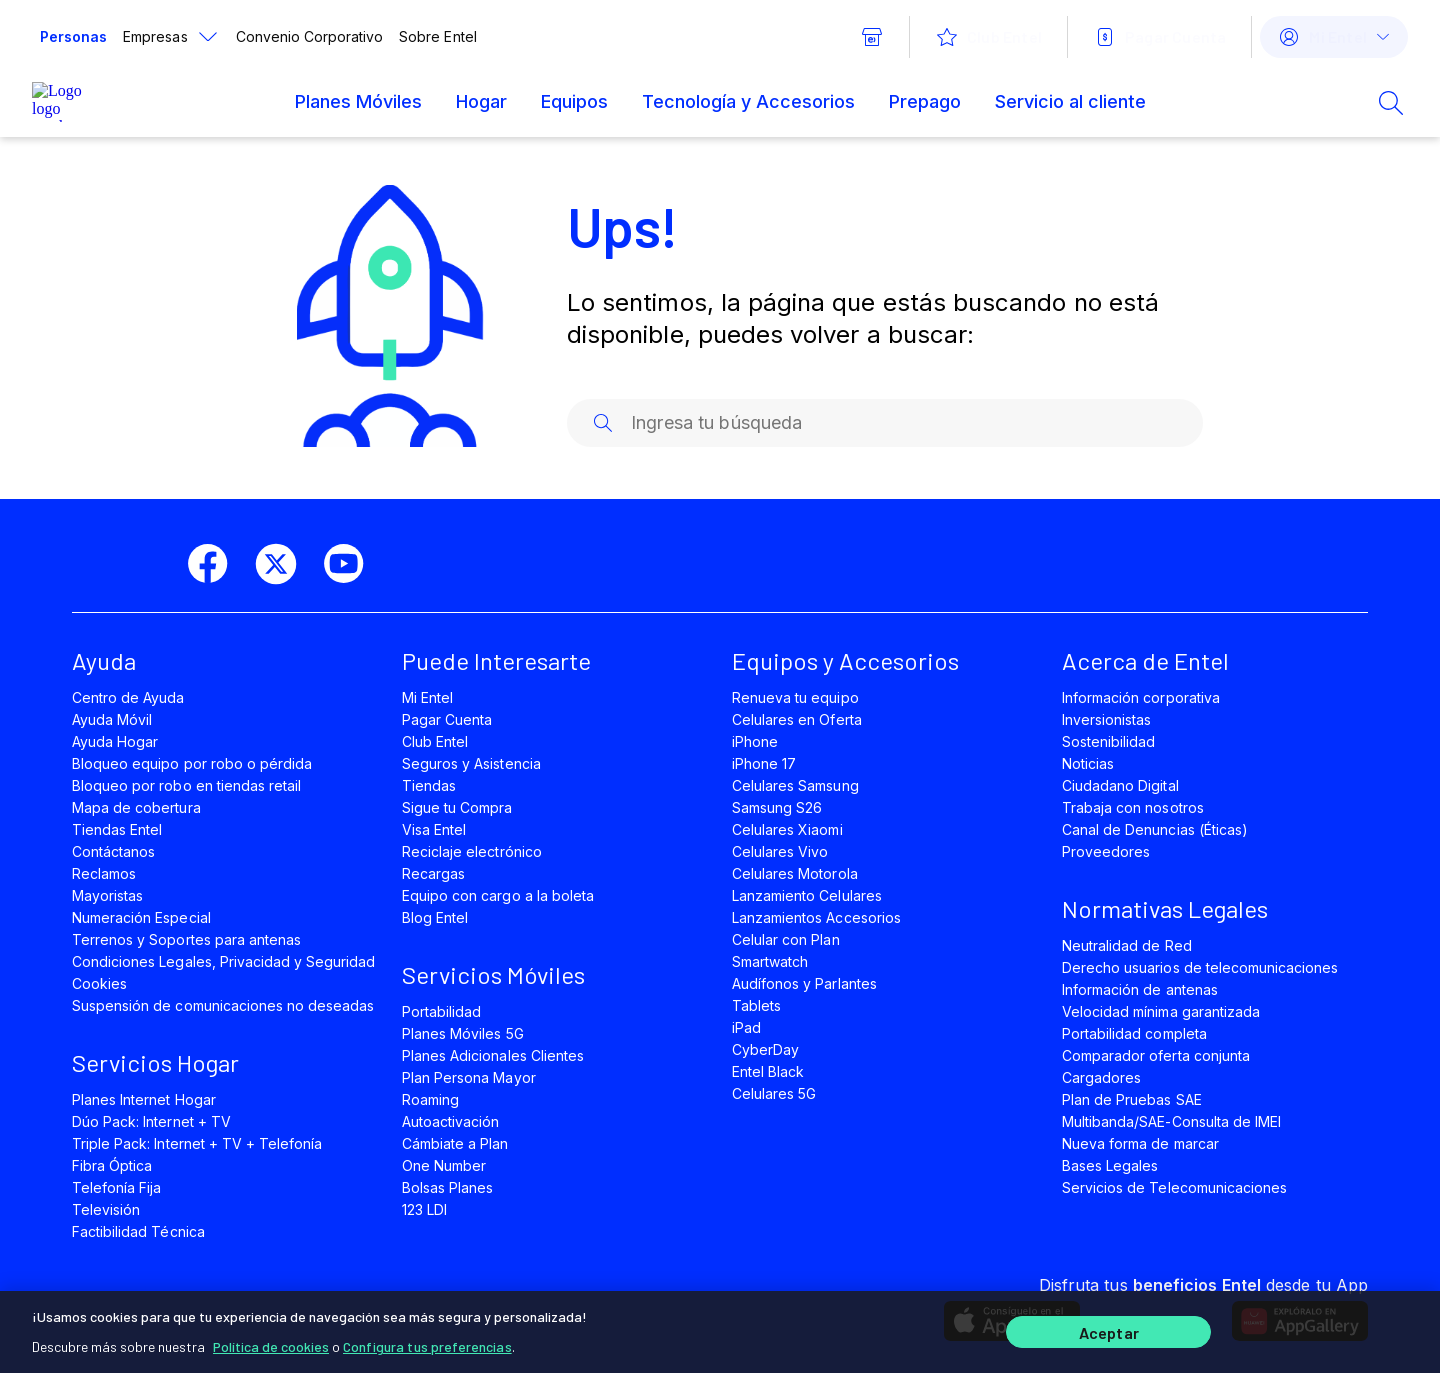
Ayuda (104, 660)
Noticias (1088, 763)
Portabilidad (441, 1011)
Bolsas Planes (447, 1187)
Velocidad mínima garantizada (1161, 1011)
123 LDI (424, 1209)
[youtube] (352, 564)
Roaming (430, 1099)
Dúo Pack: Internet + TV (151, 1121)
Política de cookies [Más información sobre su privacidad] (271, 1342)
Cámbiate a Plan (455, 1143)
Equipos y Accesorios (845, 660)
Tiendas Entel (117, 829)
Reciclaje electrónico (472, 851)
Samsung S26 (777, 807)
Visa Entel (434, 829)
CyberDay (765, 1049)
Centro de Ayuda (128, 697)
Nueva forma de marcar (1140, 1143)
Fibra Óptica (112, 1165)
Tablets (756, 1005)
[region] (720, 1330)
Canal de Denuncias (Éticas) (1155, 829)
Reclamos (104, 873)
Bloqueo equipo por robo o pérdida (192, 763)
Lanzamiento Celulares (807, 895)
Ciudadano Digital (1120, 785)
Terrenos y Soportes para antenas (186, 939)
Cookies (99, 983)
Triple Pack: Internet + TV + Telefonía (197, 1143)
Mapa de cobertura (136, 807)
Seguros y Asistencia (471, 763)
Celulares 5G (774, 1093)
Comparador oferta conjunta (1156, 1055)
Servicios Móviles (493, 974)
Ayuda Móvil (112, 719)
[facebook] (216, 564)
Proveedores (1106, 851)
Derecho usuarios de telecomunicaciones (1200, 967)
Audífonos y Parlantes (804, 983)
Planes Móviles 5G (463, 1033)
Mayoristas (107, 895)
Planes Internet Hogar (144, 1099)
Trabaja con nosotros (1133, 807)
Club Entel (435, 741)
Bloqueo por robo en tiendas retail (186, 785)
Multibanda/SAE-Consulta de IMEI (1171, 1121)
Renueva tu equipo (795, 697)
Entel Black (768, 1071)
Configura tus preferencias (427, 1342)
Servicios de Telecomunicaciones (1174, 1187)
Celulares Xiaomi (787, 829)
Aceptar (1109, 1330)
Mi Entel (427, 697)
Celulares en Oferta (797, 719)
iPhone (755, 741)
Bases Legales (1110, 1165)
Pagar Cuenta (447, 719)
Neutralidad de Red (1127, 945)
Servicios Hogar (155, 1062)
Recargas (433, 873)
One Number (444, 1165)
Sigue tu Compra (457, 807)
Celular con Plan (786, 939)
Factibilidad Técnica (138, 1231)
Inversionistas (1107, 719)
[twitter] (284, 564)
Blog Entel (435, 917)
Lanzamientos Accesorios (816, 917)
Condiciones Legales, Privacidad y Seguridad (224, 961)
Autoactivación (451, 1121)
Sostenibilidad (1109, 741)
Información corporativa (1141, 697)
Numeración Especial (141, 917)
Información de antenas (1140, 989)
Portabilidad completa (1134, 1033)
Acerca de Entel (1145, 660)
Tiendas (429, 785)
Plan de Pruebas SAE (1132, 1099)
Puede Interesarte (496, 660)
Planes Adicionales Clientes (493, 1055)
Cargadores (1101, 1077)
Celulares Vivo (780, 851)
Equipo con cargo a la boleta (498, 895)
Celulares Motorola (795, 873)
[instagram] (420, 564)
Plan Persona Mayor (469, 1077)
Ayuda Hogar (115, 741)
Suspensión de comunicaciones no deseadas (223, 1005)
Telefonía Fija (117, 1187)
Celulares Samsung (795, 785)
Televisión (106, 1209)
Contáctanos (113, 851)
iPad (746, 1027)
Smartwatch (770, 961)
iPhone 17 (764, 763)
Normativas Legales (1165, 908)
